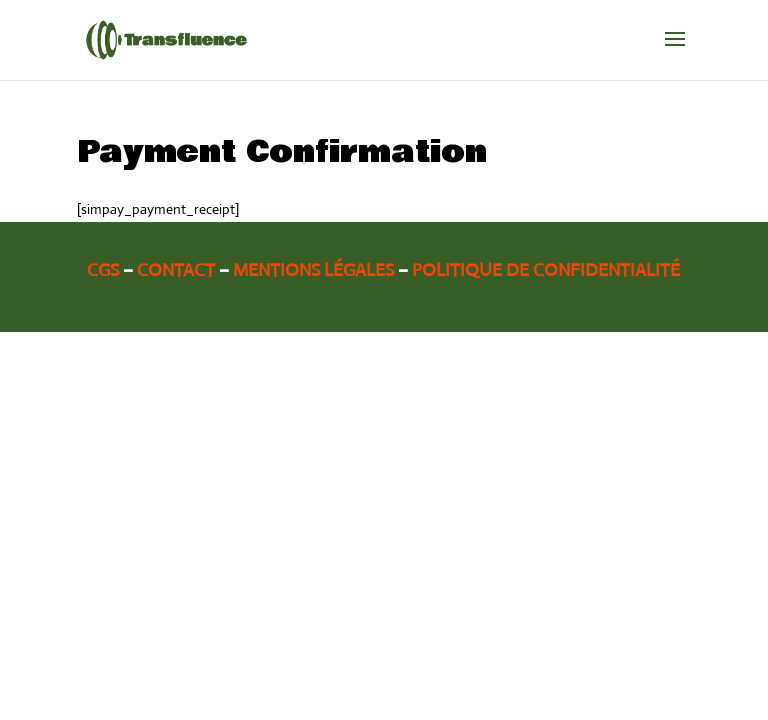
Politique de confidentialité (546, 270)
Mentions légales (313, 270)
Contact (176, 270)
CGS (103, 270)
